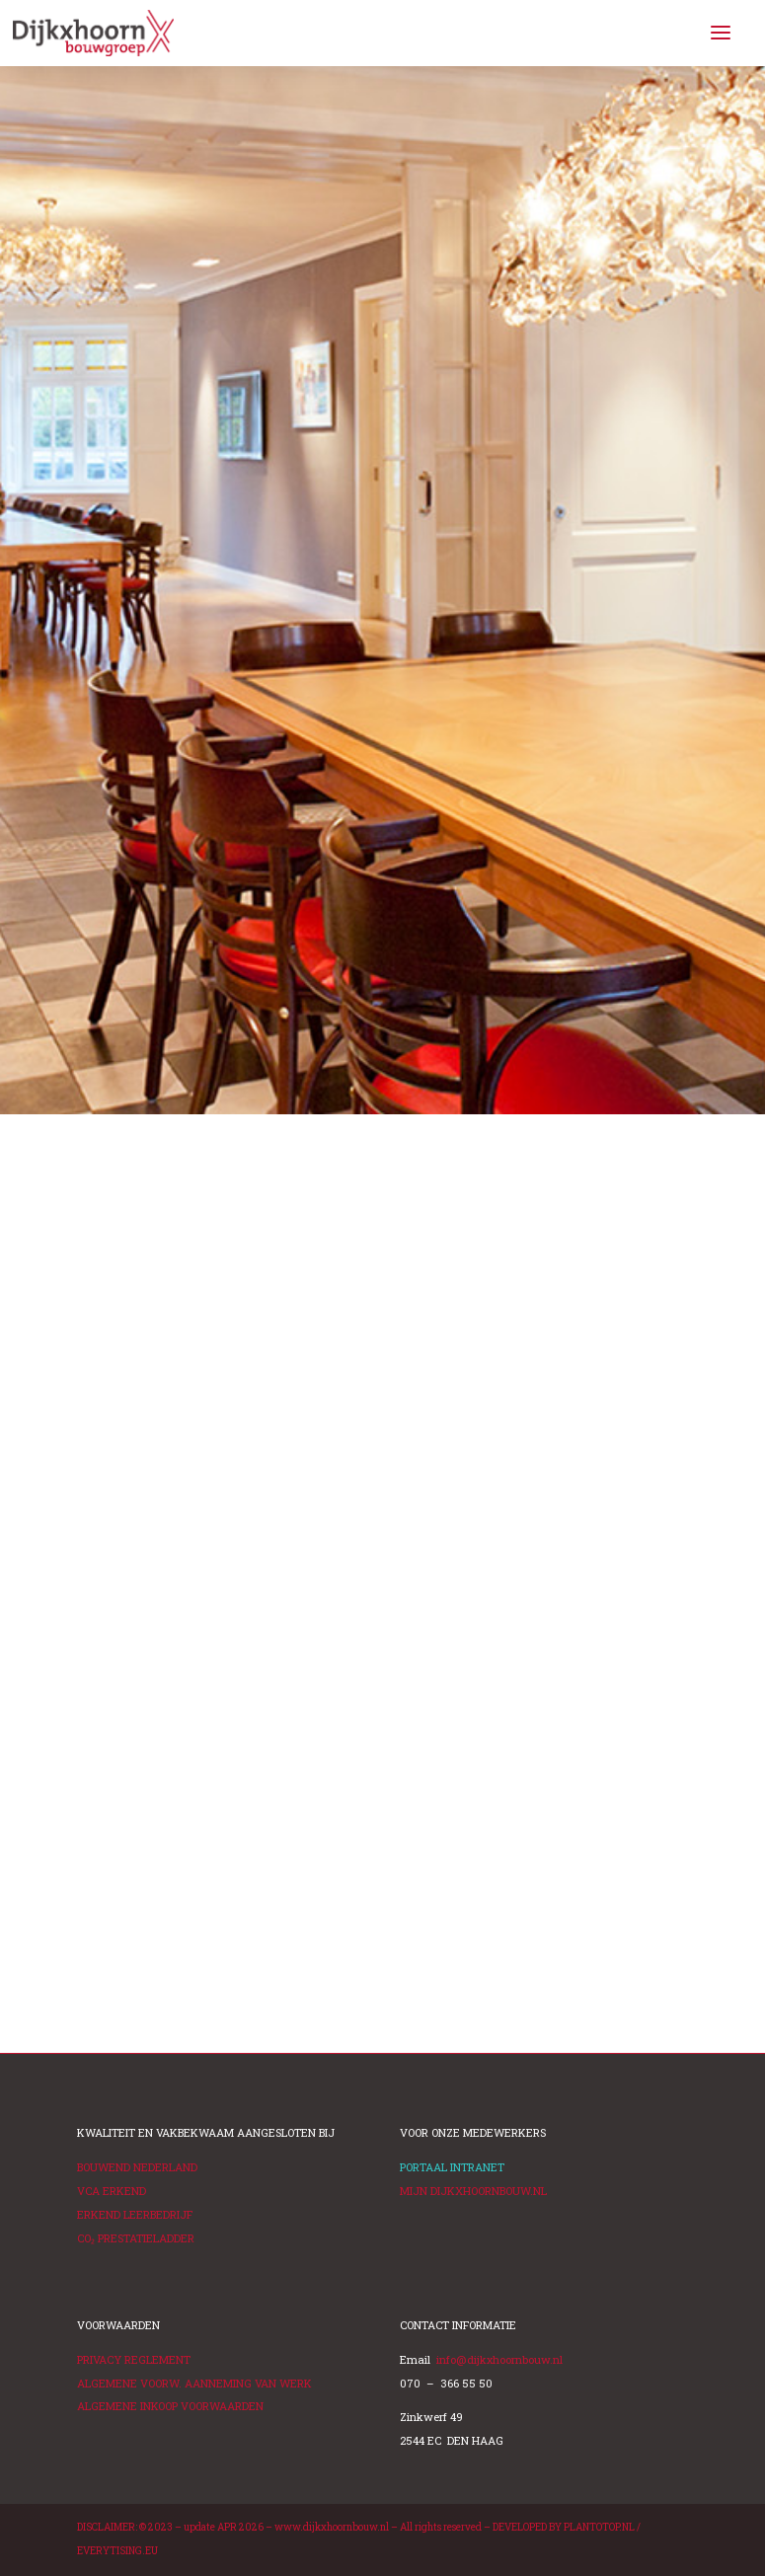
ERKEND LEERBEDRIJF (134, 2214)
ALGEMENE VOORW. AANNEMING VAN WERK (194, 2383)
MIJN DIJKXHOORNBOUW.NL (473, 2190)
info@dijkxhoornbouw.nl (499, 2359)
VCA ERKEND (111, 2190)
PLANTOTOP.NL (599, 2527)
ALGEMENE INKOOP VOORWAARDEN (170, 2405)
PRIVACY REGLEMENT (134, 2359)
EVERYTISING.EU (117, 2550)
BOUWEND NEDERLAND (137, 2166)
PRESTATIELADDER (135, 2238)
